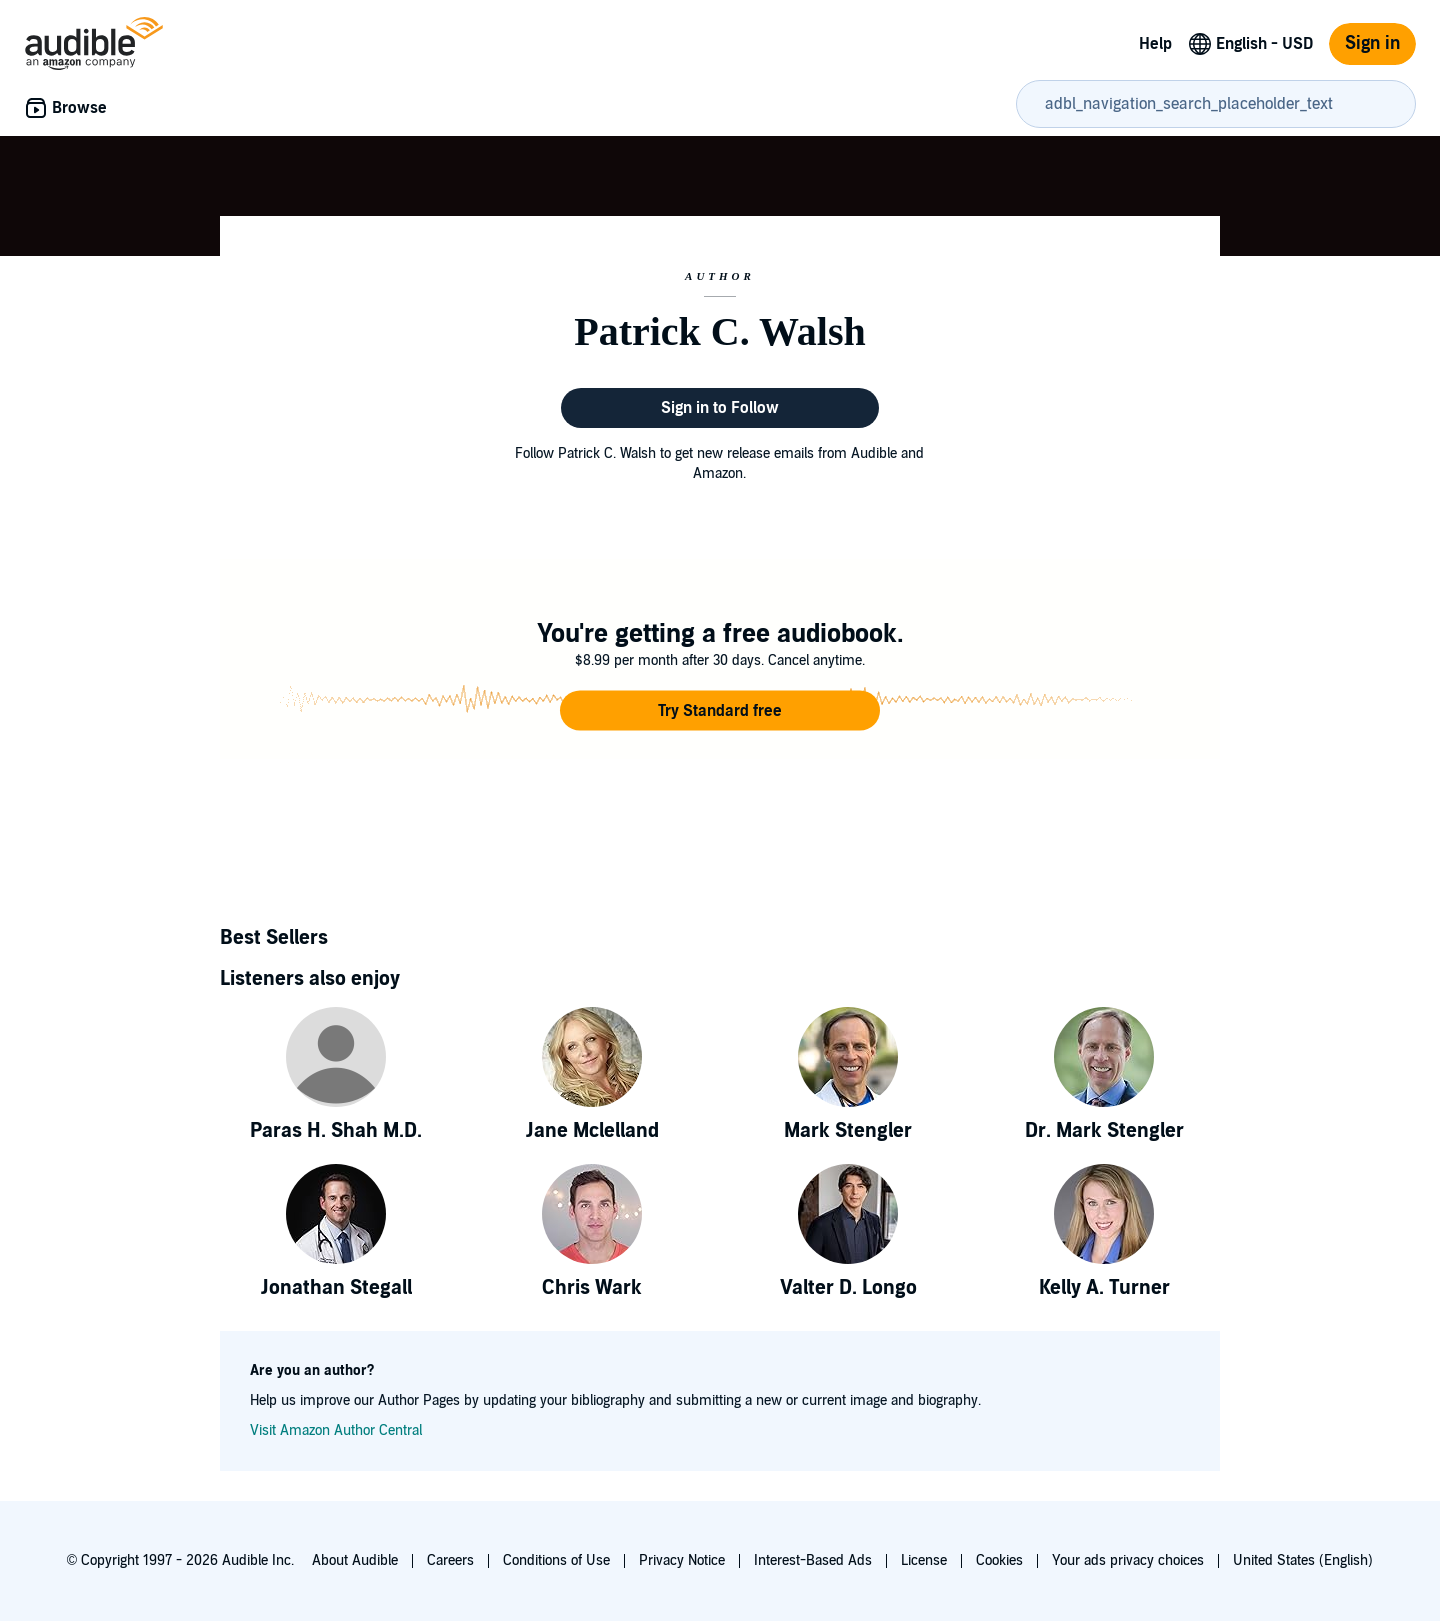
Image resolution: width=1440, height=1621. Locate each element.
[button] (720, 711)
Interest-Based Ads (813, 1560)
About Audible (355, 1560)
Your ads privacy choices (1128, 1560)
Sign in (1372, 43)
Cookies (999, 1560)
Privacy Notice (682, 1560)
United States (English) (1303, 1560)
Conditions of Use (556, 1560)
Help (1155, 44)
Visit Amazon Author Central (336, 1430)
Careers (450, 1560)
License (924, 1560)
